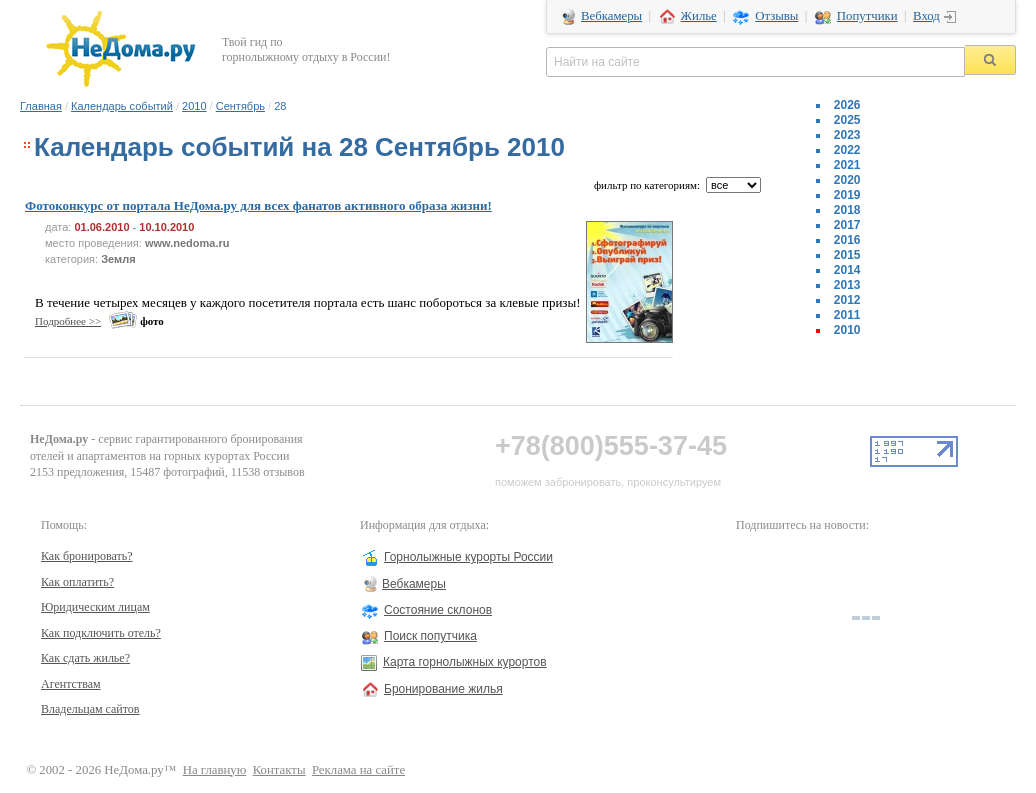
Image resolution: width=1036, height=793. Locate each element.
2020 (847, 180)
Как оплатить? (77, 582)
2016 (847, 240)
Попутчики (867, 16)
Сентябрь (240, 106)
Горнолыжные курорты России (468, 557)
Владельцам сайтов (90, 709)
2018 (847, 210)
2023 (847, 135)
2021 (847, 165)
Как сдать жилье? (85, 658)
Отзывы (776, 16)
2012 (847, 300)
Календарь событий (122, 106)
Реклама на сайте (358, 770)
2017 (847, 225)
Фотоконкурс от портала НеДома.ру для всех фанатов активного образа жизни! (258, 205)
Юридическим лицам (95, 607)
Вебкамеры (611, 16)
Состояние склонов (438, 610)
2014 (847, 270)
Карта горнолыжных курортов (465, 662)
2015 (847, 255)
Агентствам (71, 684)
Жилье (699, 16)
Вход (926, 16)
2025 (847, 120)
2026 (847, 105)
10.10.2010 (166, 227)
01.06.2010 (101, 227)
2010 (194, 106)
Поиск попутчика (430, 636)
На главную (215, 770)
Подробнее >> (68, 321)
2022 (847, 150)
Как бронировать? (87, 556)
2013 (847, 285)
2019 (847, 195)
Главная (41, 106)
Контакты (279, 770)
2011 (847, 315)
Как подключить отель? (101, 633)
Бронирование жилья (443, 689)
